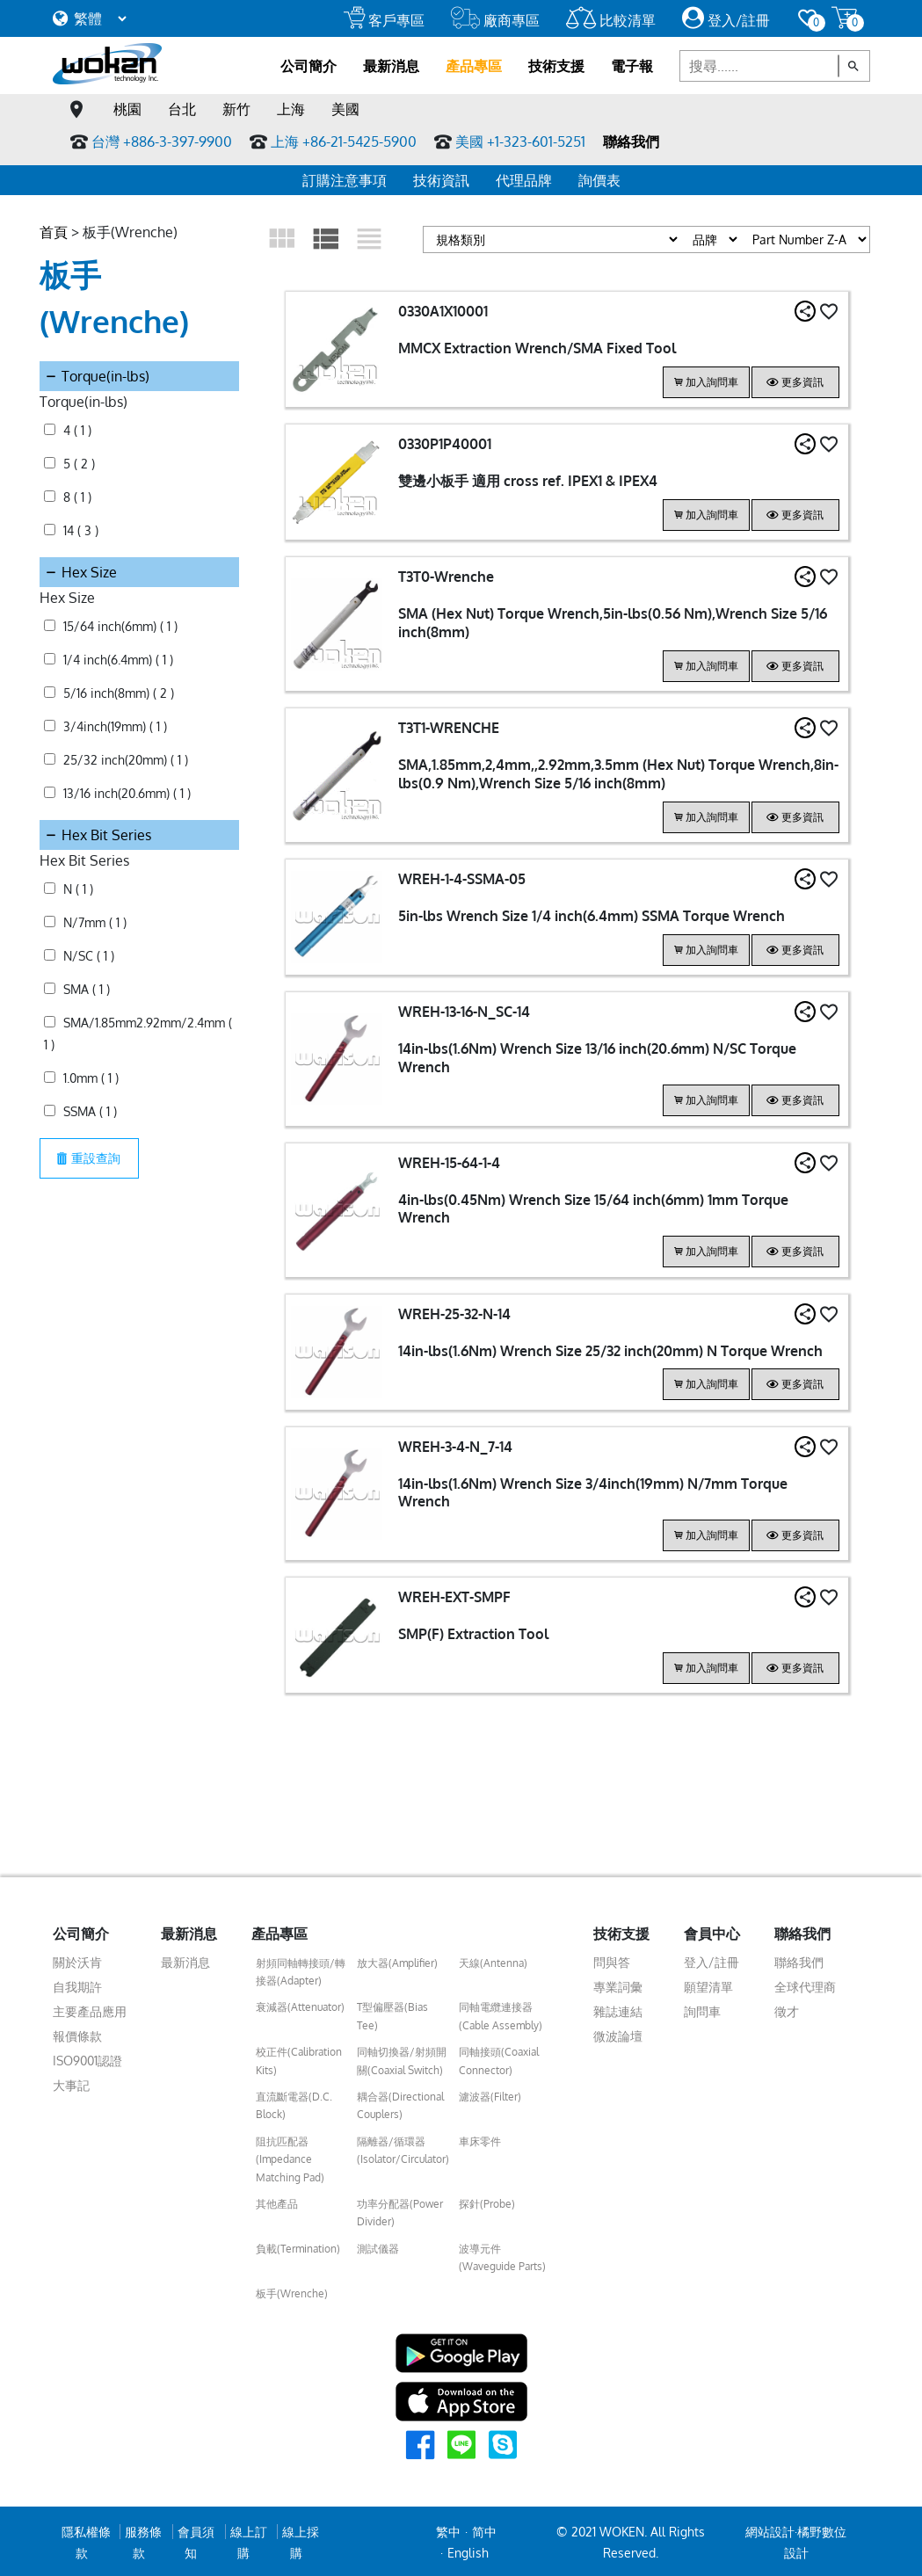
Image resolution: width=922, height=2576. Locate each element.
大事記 (71, 2082)
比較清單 (611, 20)
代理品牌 (524, 180)
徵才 (786, 2008)
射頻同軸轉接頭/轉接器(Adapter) (300, 1969)
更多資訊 (795, 381)
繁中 (448, 2529)
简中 (484, 2529)
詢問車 (702, 2008)
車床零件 (480, 2138)
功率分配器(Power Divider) (400, 2210)
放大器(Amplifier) (397, 1960)
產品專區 (474, 66)
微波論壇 (617, 2033)
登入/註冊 (726, 20)
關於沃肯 (77, 1959)
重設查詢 (92, 1090)
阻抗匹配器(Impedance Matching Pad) (290, 2156)
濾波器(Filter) (490, 2094)
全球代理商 (805, 1984)
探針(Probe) (487, 2201)
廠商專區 (495, 20)
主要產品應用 (90, 2008)
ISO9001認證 (87, 2057)
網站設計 (770, 2529)
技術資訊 (441, 180)
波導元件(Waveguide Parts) (502, 2254)
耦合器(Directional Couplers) (400, 2102)
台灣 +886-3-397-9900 (161, 141)
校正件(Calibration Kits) (299, 2058)
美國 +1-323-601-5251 (520, 141)
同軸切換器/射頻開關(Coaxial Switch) (401, 2058)
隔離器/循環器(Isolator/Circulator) (403, 2147)
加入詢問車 (706, 381)
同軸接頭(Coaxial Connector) (499, 2058)
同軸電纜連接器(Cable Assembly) (500, 2014)
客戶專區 (384, 20)
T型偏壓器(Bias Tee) (392, 2014)
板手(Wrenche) (292, 2290)
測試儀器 (378, 2246)
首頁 (54, 232)
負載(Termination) (298, 2246)
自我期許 (77, 1984)
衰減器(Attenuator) (300, 2005)
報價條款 (77, 2033)
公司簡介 (308, 66)
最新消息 (391, 66)
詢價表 (599, 180)
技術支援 (556, 66)
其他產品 (277, 2201)
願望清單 (708, 1984)
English (468, 2550)
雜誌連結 (617, 2008)
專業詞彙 (617, 1984)
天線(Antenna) (493, 1960)
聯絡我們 (631, 141)
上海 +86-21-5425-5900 (344, 141)
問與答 (611, 1959)
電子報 (632, 66)
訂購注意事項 (344, 180)
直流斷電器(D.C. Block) (294, 2102)
